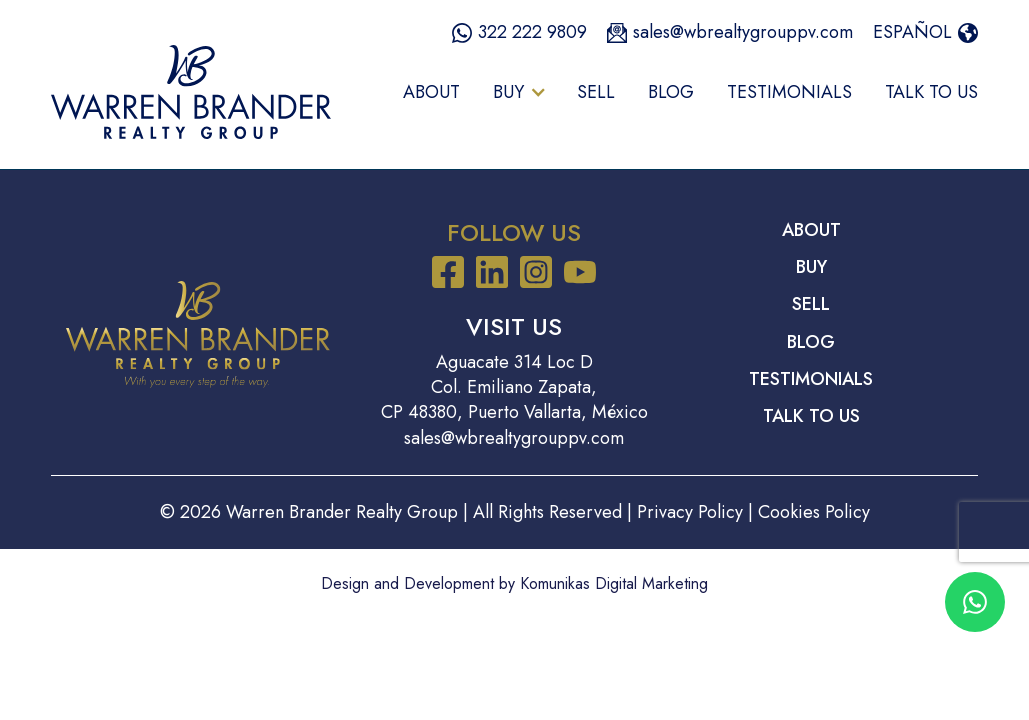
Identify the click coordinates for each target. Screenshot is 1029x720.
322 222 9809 (532, 32)
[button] (518, 92)
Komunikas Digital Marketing (614, 583)
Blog (671, 92)
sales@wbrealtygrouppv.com (743, 32)
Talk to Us (931, 92)
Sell (596, 92)
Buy (811, 267)
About (431, 92)
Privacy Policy (690, 512)
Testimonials (789, 92)
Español (912, 32)
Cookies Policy (814, 512)
